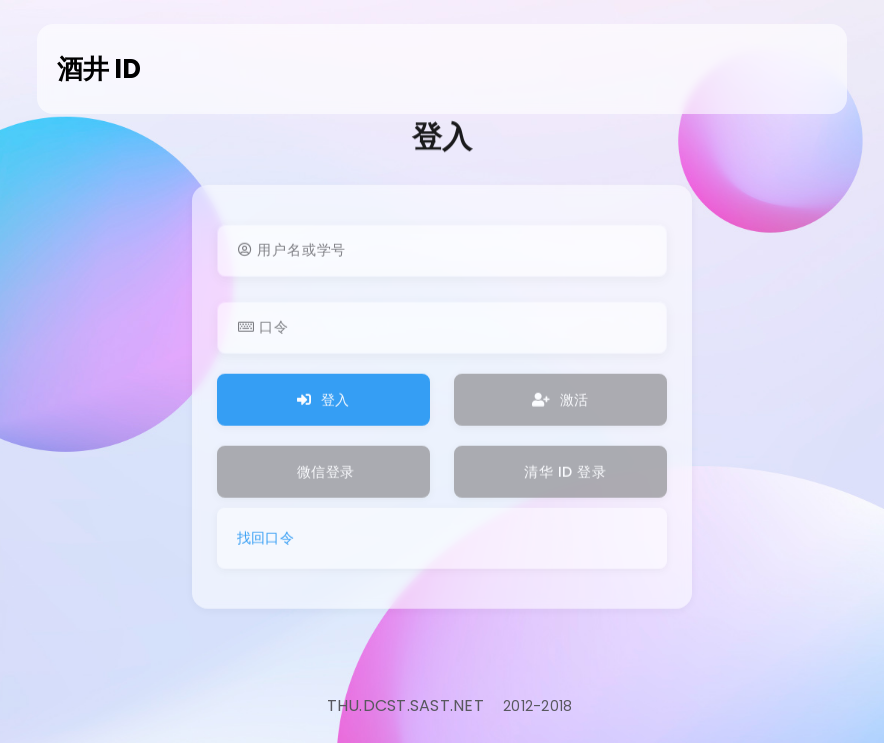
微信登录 (326, 478)
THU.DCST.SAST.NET (405, 705)
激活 (560, 406)
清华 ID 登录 (563, 478)
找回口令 (265, 544)
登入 (323, 406)
